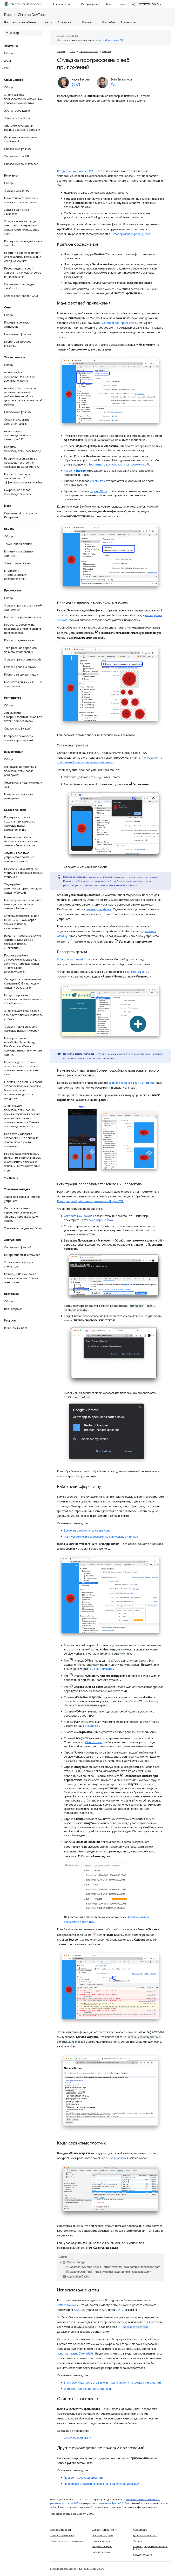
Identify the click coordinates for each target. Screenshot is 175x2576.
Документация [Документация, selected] (61, 4)
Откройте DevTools (76, 1216)
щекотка (90, 1726)
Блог (109, 4)
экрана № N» (98, 491)
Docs (8, 15)
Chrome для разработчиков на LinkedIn (150, 2548)
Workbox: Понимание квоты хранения (88, 2389)
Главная (61, 51)
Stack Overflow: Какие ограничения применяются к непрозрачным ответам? (112, 2382)
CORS (119, 2310)
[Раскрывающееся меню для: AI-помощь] (75, 22)
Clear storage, (94, 1742)
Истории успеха (90, 4)
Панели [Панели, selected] (86, 22)
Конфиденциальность (91, 2568)
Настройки (108, 22)
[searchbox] (23, 33)
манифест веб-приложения (119, 323)
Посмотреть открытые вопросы (67, 2541)
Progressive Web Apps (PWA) (75, 171)
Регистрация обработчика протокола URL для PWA (90, 1201)
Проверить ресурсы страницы (83, 2477)
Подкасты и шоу (101, 2551)
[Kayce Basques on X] (73, 85)
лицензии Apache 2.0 (112, 2503)
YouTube (137, 2541)
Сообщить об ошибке (62, 2535)
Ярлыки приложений (70, 959)
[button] (22, 61)
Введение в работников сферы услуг (87, 1530)
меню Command (102, 1669)
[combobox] (147, 4)
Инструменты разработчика (20, 22)
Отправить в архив (102, 2546)
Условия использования (63, 2568)
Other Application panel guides (130, 234)
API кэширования (117, 2158)
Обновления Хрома (102, 2535)
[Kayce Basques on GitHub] (78, 85)
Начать (47, 22)
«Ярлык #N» (97, 481)
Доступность (128, 22)
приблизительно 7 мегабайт (75, 2353)
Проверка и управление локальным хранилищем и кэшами (101, 2484)
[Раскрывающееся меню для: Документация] (74, 4)
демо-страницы (141, 1053)
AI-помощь (64, 22)
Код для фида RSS (143, 2554)
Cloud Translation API (111, 40)
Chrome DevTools (32, 15)
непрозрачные (66, 2305)
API (133, 2327)
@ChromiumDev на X (145, 2535)
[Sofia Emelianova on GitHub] (113, 85)
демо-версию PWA (101, 1220)
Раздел (75, 471)
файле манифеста (136, 972)
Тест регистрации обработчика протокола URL (119, 464)
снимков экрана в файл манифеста (131, 1083)
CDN (77, 2310)
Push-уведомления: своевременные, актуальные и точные (101, 1537)
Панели (106, 51)
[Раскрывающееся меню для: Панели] (95, 22)
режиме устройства (98, 909)
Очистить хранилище (77, 2438)
